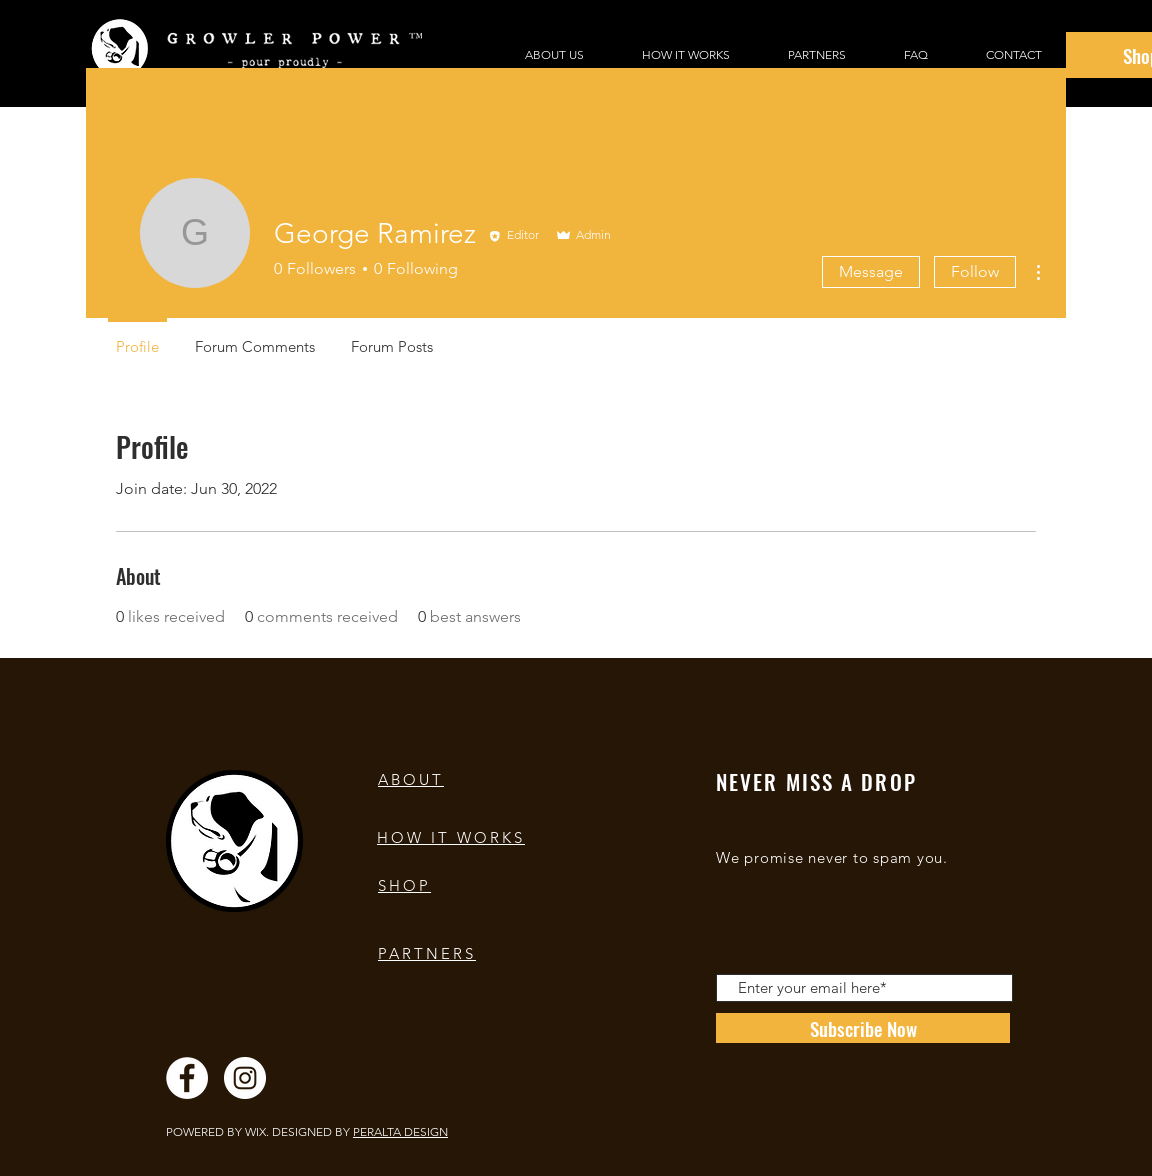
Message (871, 271)
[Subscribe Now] (863, 1028)
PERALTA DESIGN (400, 1131)
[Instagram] (245, 1078)
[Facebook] (187, 1078)
